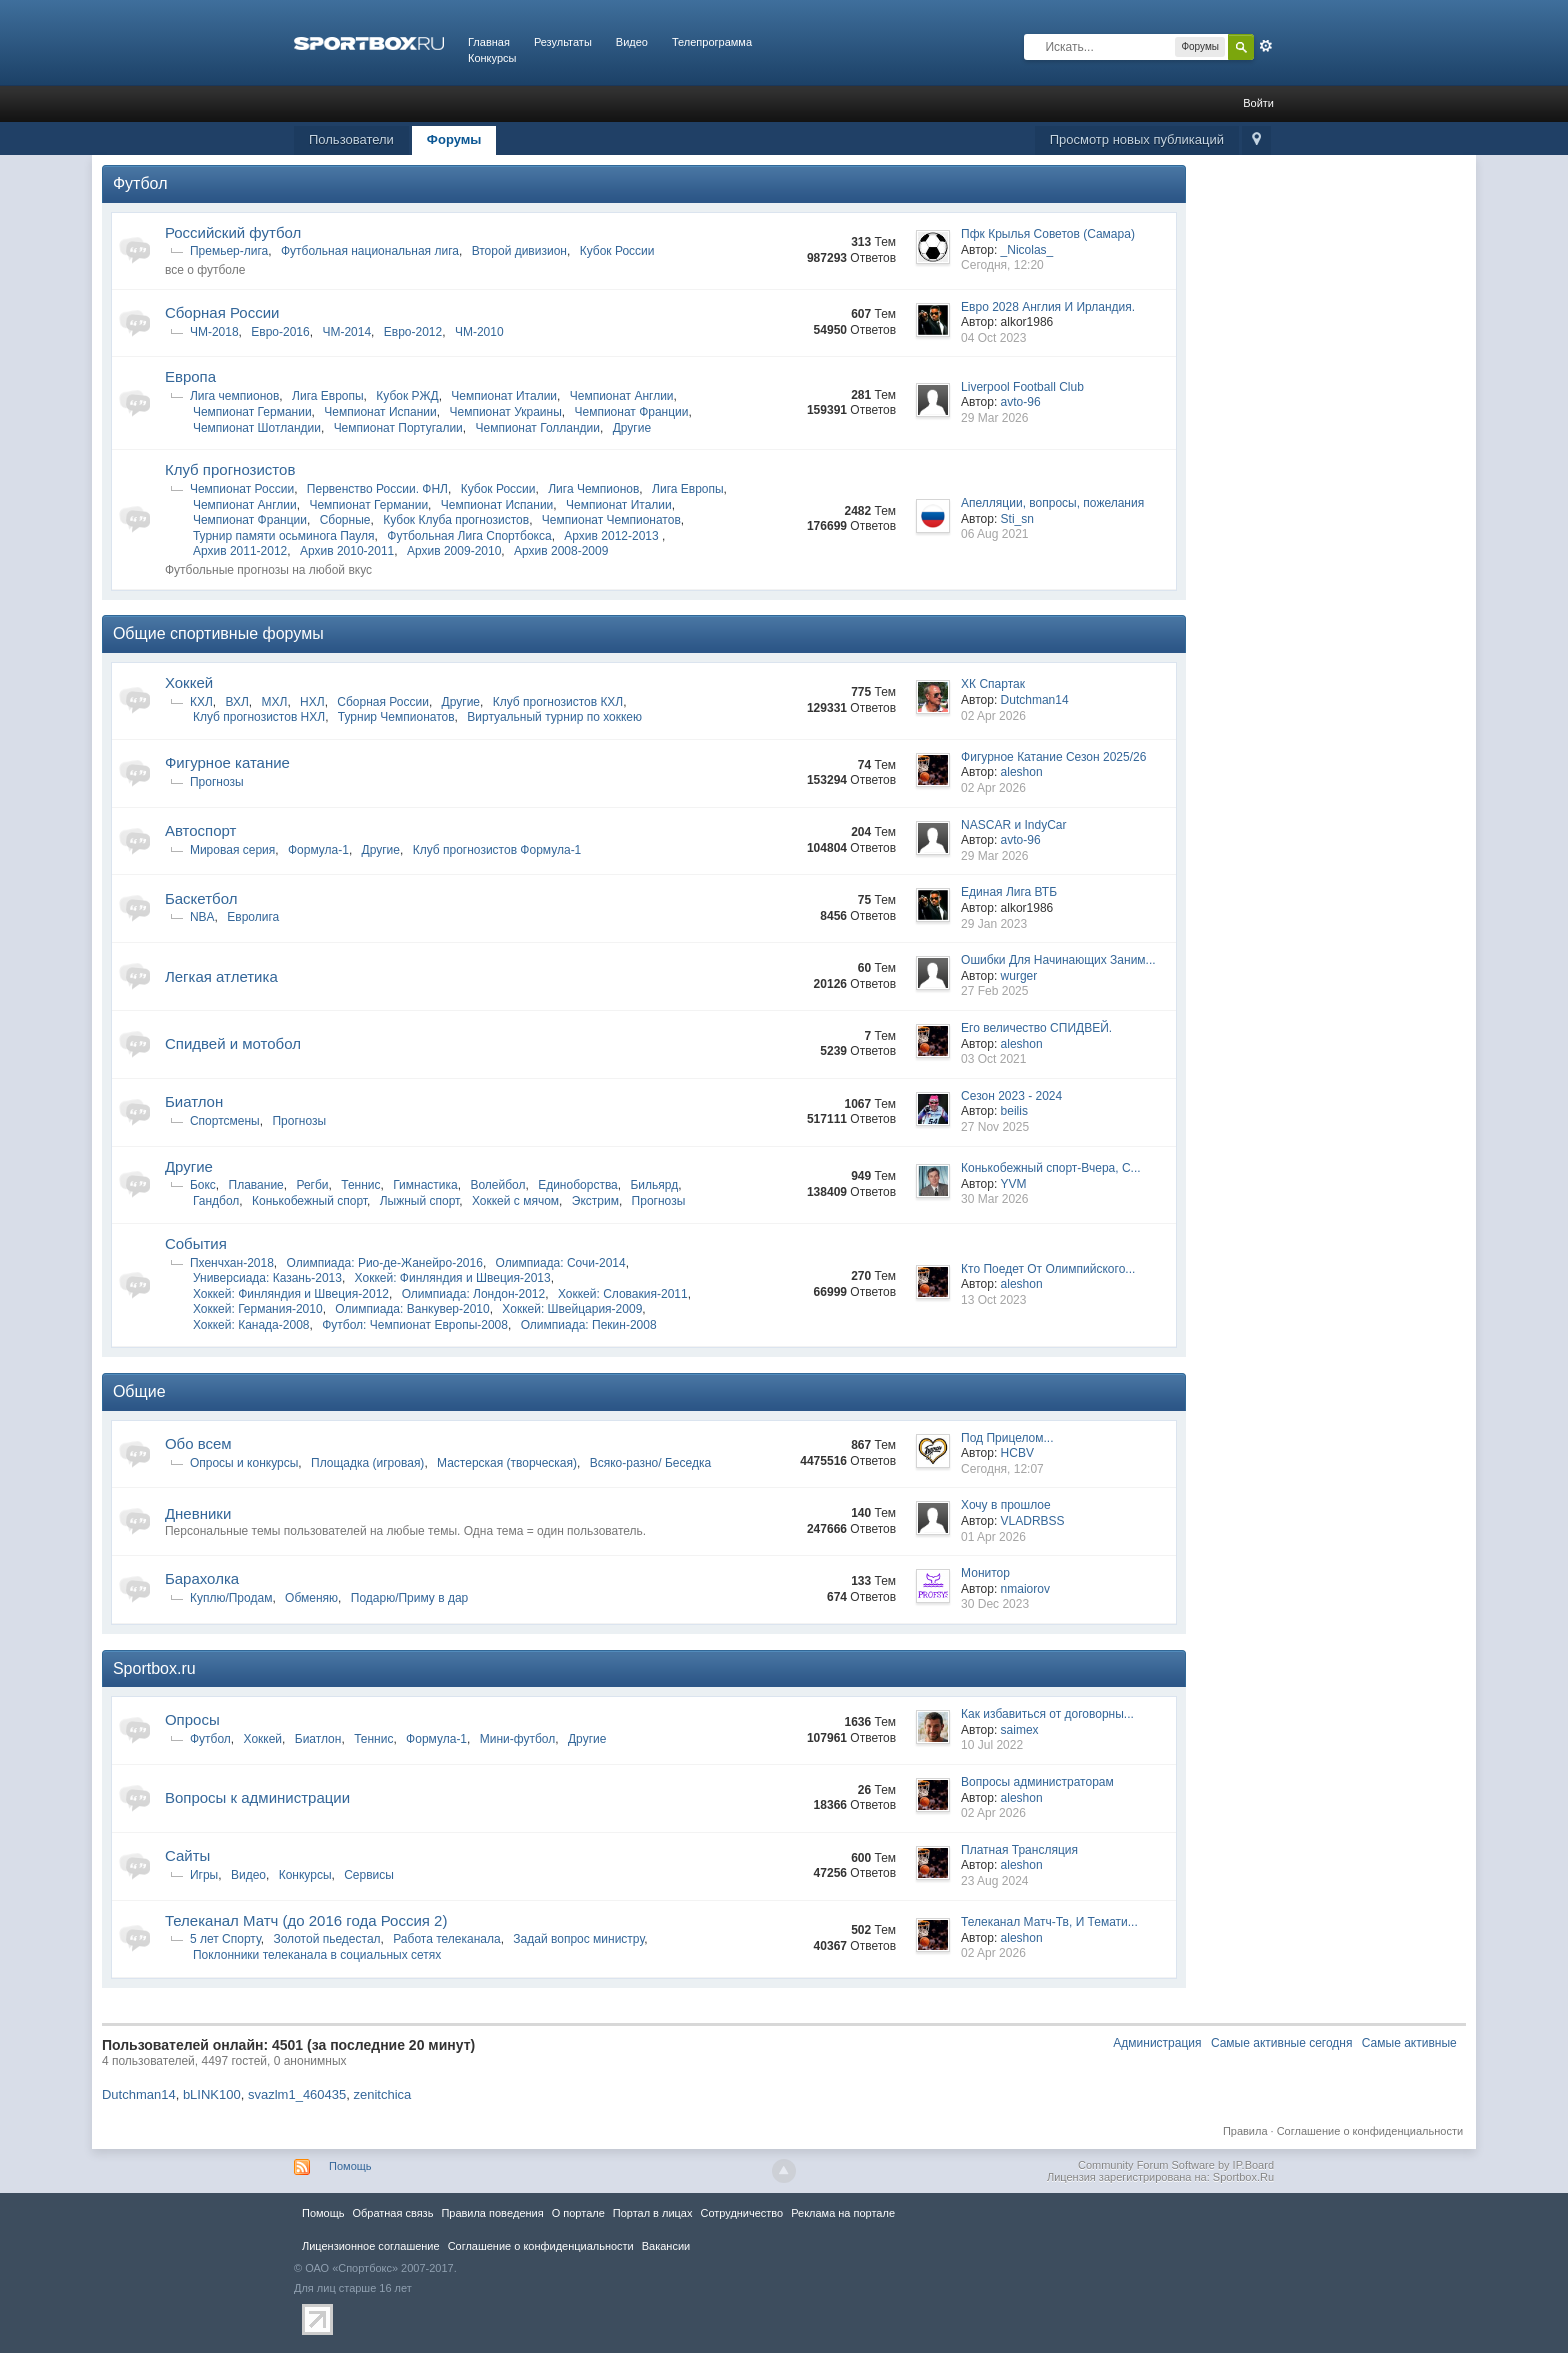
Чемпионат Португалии (398, 428)
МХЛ (275, 702)
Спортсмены (225, 1121)
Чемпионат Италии (504, 396)
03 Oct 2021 (993, 1059)
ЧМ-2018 (214, 332)
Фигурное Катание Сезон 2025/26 (1053, 757)
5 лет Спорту (225, 1939)
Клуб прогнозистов (230, 469)
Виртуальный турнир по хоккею (554, 717)
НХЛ (312, 702)
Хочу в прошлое (1006, 1505)
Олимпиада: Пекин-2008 (589, 1325)
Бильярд (654, 1185)
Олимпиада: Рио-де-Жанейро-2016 (385, 1263)
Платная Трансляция (1019, 1850)
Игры (204, 1875)
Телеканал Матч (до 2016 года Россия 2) (306, 1920)
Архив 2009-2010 (454, 551)
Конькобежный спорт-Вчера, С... (1050, 1168)
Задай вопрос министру (578, 1939)
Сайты (187, 1855)
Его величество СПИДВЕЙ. (1036, 1028)
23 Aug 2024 (994, 1881)
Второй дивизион (519, 251)
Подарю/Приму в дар (410, 1598)
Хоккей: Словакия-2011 (623, 1294)
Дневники (198, 1513)
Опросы (192, 1719)
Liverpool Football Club (1022, 387)
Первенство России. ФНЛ (377, 489)
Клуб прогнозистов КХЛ (558, 702)
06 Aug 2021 (994, 534)
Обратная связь (392, 2213)
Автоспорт (201, 830)
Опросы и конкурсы (244, 1463)
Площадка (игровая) (367, 1463)
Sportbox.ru (154, 1668)
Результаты (563, 42)
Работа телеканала (446, 1939)
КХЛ (201, 702)
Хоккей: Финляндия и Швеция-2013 (453, 1278)
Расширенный (1266, 46)
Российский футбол (233, 232)
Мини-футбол (518, 1739)
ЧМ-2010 (479, 332)
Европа (190, 376)
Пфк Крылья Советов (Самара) (1048, 234)
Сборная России (222, 312)
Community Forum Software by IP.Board (1176, 2165)
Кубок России (617, 251)
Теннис (360, 1185)
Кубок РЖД (407, 396)
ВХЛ (236, 702)
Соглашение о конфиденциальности (1370, 2131)
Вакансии (666, 2246)
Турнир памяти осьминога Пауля (284, 536)
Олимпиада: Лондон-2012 (474, 1294)
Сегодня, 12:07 (1002, 1469)
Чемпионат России (242, 489)
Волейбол (497, 1185)
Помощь (350, 2166)
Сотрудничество (741, 2213)
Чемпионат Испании (380, 412)
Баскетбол (201, 898)
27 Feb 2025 (994, 991)
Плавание (256, 1185)
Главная (489, 42)
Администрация (1157, 2043)
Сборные (345, 520)
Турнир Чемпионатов (396, 717)
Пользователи (351, 139)
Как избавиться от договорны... (1047, 1714)
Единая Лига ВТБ (1009, 892)
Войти (1258, 103)
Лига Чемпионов (593, 489)
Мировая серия (232, 850)
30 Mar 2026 (994, 1199)
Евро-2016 (280, 332)
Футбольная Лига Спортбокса (469, 536)
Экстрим (595, 1201)
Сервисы (369, 1875)
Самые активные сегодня (1282, 2043)
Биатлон (194, 1101)
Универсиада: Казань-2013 (267, 1278)
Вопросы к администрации (257, 1797)
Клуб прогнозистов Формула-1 (497, 850)
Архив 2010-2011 (347, 551)
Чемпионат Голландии (538, 428)
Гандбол (216, 1201)
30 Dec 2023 (995, 1604)
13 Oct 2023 (993, 1300)
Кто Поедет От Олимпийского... (1048, 1269)
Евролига (253, 917)
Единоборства (578, 1185)
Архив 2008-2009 (561, 551)
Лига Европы (328, 396)
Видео (632, 42)
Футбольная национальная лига (370, 251)
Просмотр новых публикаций (1137, 139)
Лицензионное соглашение (371, 2246)
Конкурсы (492, 58)
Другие (632, 428)
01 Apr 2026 (993, 1537)
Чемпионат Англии (622, 396)
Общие (139, 1391)
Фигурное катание (227, 762)
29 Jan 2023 (994, 924)
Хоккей (189, 682)
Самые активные (1409, 2043)
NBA (202, 917)
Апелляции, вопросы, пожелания (1052, 503)
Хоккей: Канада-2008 (251, 1325)
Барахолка (202, 1578)
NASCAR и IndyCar (1013, 825)
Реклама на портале (843, 2213)
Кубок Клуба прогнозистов (456, 520)
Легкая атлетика (221, 976)
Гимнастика (425, 1185)
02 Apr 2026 (993, 716)
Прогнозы (217, 782)
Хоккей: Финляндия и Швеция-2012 (291, 1294)
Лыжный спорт (420, 1201)
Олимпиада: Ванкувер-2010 (412, 1309)
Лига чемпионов (234, 396)
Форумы (454, 139)
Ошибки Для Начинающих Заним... (1058, 960)
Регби (312, 1185)
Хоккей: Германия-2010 (258, 1309)
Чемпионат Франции (631, 412)
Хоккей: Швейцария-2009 (572, 1309)
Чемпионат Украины (505, 412)
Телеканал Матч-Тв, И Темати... (1049, 1922)
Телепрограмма (712, 42)
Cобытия (196, 1243)
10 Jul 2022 (992, 1745)
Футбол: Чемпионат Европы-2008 (415, 1325)
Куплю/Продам (231, 1598)
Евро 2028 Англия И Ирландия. (1048, 307)
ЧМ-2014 (346, 332)
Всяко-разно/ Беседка (650, 1463)
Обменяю (311, 1598)
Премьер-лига (229, 251)
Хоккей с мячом (515, 1201)
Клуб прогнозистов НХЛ (259, 717)
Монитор (985, 1573)
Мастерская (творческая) (507, 1463)
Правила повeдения (492, 2213)
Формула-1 (318, 850)
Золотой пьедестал (326, 1939)
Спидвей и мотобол (233, 1043)
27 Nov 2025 (995, 1127)
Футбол (140, 183)
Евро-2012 (413, 332)
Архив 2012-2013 (613, 536)
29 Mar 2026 (994, 418)
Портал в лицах (653, 2213)
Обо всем (198, 1443)
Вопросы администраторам (1037, 1782)
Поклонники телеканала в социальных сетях (317, 1955)
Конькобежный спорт (309, 1201)
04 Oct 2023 (993, 338)
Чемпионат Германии (252, 412)
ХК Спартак (993, 684)
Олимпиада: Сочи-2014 (561, 1263)
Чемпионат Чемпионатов (611, 520)
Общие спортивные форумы (218, 633)
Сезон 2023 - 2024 (1011, 1096)
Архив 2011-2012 (240, 551)
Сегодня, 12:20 (1002, 265)
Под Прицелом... (1007, 1438)
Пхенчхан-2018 (232, 1263)
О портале (578, 2213)
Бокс (203, 1185)
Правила (1245, 2131)
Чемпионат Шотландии (257, 428)
